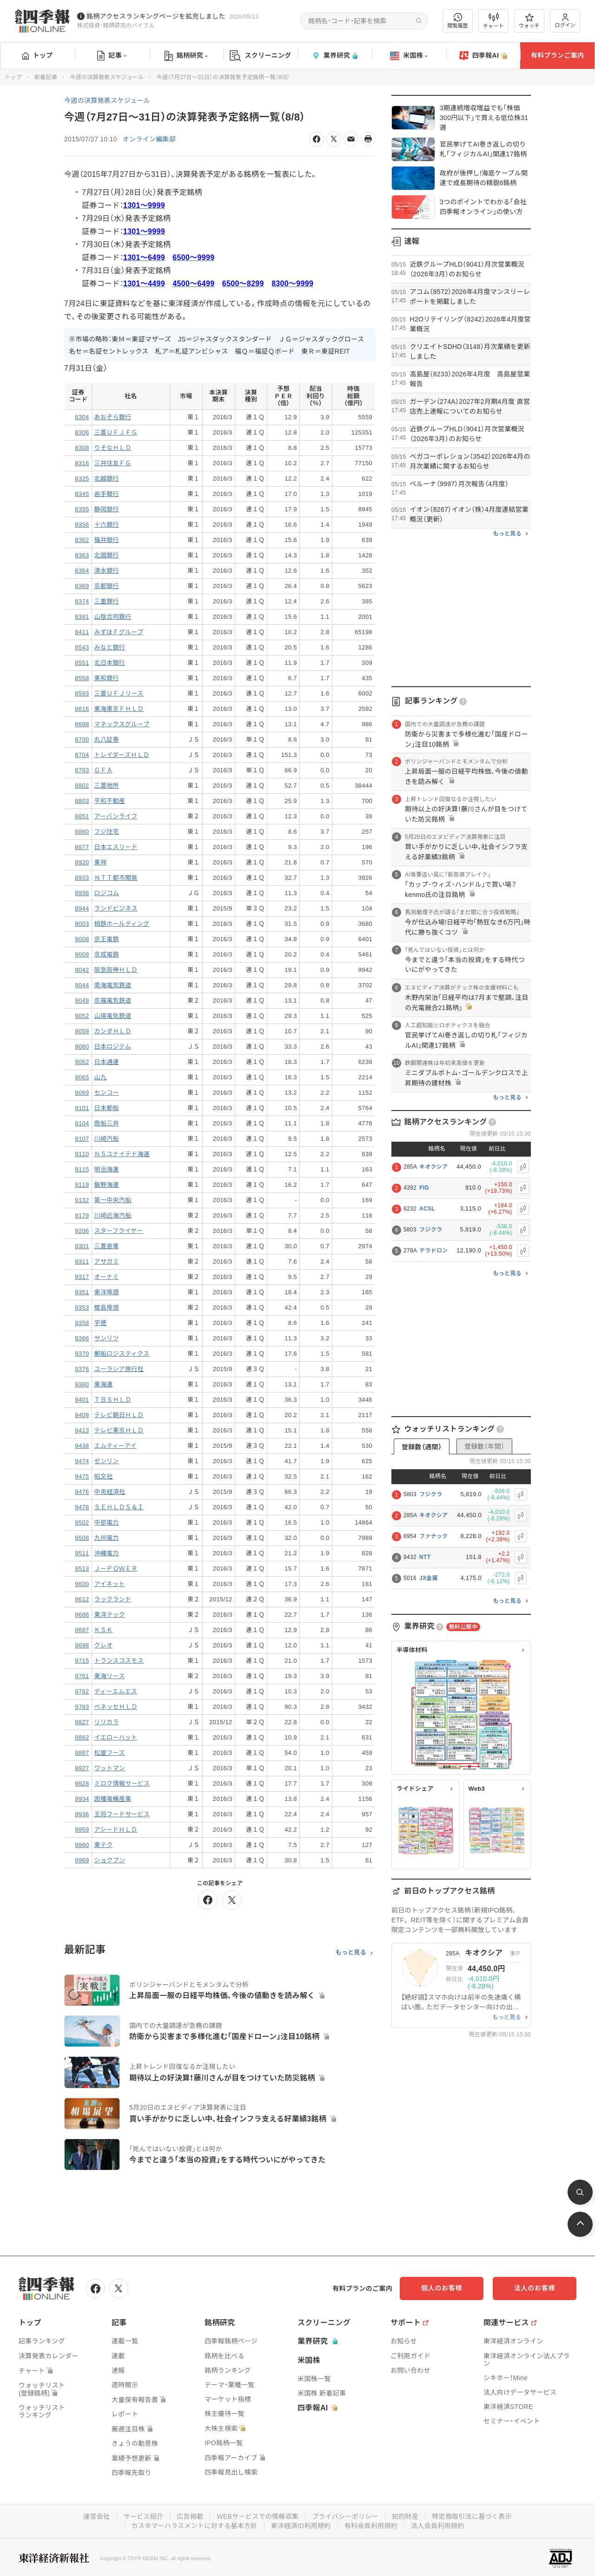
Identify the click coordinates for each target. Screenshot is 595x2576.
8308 (82, 447)
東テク (103, 1844)
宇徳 (100, 1322)
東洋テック (110, 1614)
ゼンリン (106, 1461)
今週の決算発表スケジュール (107, 77)
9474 (82, 1461)
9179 (82, 1215)
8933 (82, 877)
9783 (82, 1706)
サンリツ (106, 1338)
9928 (82, 1783)
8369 (82, 585)
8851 (82, 816)
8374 (82, 601)
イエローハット (116, 1737)
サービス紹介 (143, 2516)
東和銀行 (106, 678)
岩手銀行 (106, 493)
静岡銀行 (106, 509)
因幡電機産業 (113, 1798)
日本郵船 (106, 1107)
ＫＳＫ (103, 1629)
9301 (82, 1246)
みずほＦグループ (119, 632)
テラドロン (433, 1250)
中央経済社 (110, 1491)
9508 (82, 1537)
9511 (82, 1553)
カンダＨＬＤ (113, 1031)
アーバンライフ (116, 816)
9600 (82, 1583)
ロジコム (106, 893)
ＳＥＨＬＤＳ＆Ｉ (119, 1507)
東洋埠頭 (106, 1292)
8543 (82, 647)
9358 (82, 1322)
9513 (82, 1568)
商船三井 (106, 1123)
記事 (111, 56)
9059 (82, 1031)
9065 (82, 1077)
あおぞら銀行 (113, 417)
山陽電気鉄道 (113, 1015)
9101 (82, 1107)
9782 (82, 1691)
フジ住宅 (106, 831)
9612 (82, 1599)
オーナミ (106, 1276)
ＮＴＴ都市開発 (116, 877)
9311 (82, 1261)
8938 (82, 893)
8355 (82, 509)
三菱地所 (106, 785)
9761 (82, 1676)
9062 (82, 1061)
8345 (82, 493)
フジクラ (430, 1229)
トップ (37, 55)
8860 (82, 831)
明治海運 (106, 1169)
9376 (82, 1368)
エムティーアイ (115, 1445)
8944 (82, 908)
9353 (82, 1307)
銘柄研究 (186, 56)
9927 (82, 1768)
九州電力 (106, 1537)
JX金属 (428, 1578)
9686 (82, 1614)
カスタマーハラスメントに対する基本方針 (195, 2525)
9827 (82, 1722)
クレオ (103, 1645)
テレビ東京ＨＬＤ (119, 1430)
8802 (82, 785)
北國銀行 (106, 555)
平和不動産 (110, 800)
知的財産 (405, 2516)
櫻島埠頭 (106, 1307)
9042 (82, 969)
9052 (82, 1015)
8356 (82, 524)
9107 (82, 1138)
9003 (82, 923)
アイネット (109, 1583)
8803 (82, 800)
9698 (82, 1645)
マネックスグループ (122, 724)
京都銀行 (106, 585)
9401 (82, 1399)
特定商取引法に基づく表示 (472, 2516)
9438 (82, 1445)
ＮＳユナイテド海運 (122, 1154)
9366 (82, 1338)
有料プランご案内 (557, 55)
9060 (82, 1046)
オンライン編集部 (149, 139)
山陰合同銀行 (113, 616)
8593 (82, 693)
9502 (82, 1522)
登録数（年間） (484, 1446)
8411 (82, 632)
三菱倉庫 (106, 1246)
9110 (82, 1154)
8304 (82, 417)
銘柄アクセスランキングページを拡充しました (155, 16)
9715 (82, 1660)
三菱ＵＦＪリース (119, 693)
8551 (82, 662)
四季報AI (483, 55)
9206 (82, 1230)
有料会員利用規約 (370, 2525)
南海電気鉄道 (113, 985)
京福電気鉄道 (113, 1000)
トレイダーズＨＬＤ (122, 754)
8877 (82, 846)
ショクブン (110, 1860)
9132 (82, 1200)
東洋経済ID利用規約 (301, 2525)
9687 (82, 1629)
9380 (82, 1384)
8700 (82, 739)
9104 (82, 1123)
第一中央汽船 (113, 1200)
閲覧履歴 (458, 20)
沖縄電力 (106, 1553)
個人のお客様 (441, 2288)
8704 (82, 754)
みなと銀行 (110, 647)
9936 (82, 1814)
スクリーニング (260, 55)
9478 (82, 1507)
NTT (424, 1557)
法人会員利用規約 (437, 2525)
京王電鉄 (106, 939)
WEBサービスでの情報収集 (257, 2516)
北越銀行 (106, 478)
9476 (82, 1491)
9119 (82, 1184)
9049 (82, 1000)
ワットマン (110, 1768)
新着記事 (45, 77)
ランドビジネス (116, 908)
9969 (82, 1860)
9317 (82, 1276)
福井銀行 (106, 539)
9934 (82, 1798)
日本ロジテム (113, 1046)
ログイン (565, 20)
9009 (82, 954)
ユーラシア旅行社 (119, 1368)
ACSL (427, 1208)
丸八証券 (106, 739)
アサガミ (106, 1261)
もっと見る (350, 1952)
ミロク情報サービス (122, 1783)
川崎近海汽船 (113, 1215)
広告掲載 (190, 2516)
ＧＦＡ (103, 770)
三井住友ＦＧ (113, 463)
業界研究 (334, 55)
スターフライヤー (118, 1230)
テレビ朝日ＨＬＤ (119, 1415)
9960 (82, 1844)
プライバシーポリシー (345, 2516)
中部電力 (106, 1522)
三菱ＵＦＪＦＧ (116, 432)
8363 (82, 555)
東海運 (103, 1384)
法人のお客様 (534, 2288)
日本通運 (106, 1061)
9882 (82, 1737)
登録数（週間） (422, 1447)
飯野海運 (106, 1184)
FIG (424, 1187)
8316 (82, 463)
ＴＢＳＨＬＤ (113, 1399)
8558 (82, 678)
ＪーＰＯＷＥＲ (116, 1568)
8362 (82, 539)
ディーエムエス (115, 1691)
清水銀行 (106, 570)
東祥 (100, 862)
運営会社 (96, 2516)
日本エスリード (116, 846)
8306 (82, 432)
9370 (82, 1353)
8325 (82, 478)
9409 (82, 1415)
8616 (82, 708)
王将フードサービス (122, 1814)
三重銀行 (106, 601)
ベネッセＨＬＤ (116, 1706)
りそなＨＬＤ (113, 447)
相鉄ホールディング (122, 923)
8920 (82, 862)
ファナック (433, 1536)
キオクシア (433, 1167)
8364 (82, 570)
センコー (106, 1092)
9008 (82, 939)
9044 (82, 985)
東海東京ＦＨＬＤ (119, 708)
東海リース (109, 1676)
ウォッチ (529, 20)
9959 (82, 1829)
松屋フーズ (109, 1752)
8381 (82, 616)
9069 (82, 1092)
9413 (82, 1430)
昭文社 (103, 1476)
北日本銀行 (110, 662)
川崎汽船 (106, 1138)
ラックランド (113, 1599)
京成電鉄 (106, 954)
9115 (82, 1169)
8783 (82, 770)
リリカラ (106, 1722)
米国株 (409, 56)
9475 (82, 1476)
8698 (82, 724)
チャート (493, 21)
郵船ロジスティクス (122, 1353)
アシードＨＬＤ (116, 1829)
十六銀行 (106, 524)
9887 (82, 1752)
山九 (100, 1077)
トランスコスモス (119, 1660)
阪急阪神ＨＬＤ (116, 969)
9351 (82, 1292)
